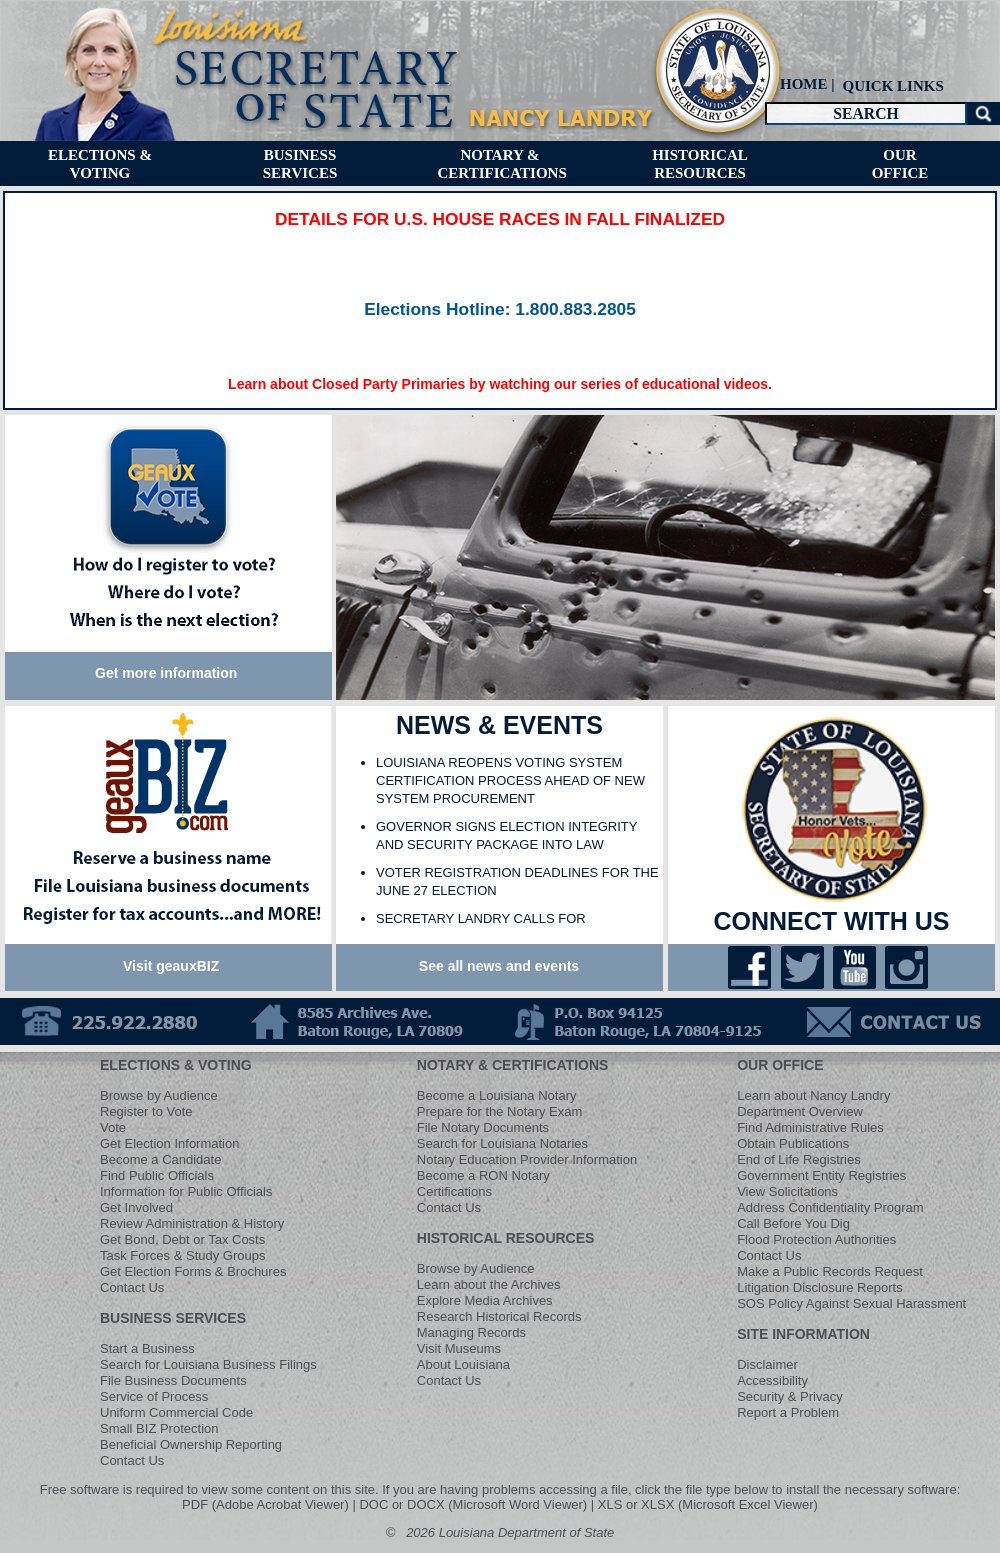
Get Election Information (169, 1143)
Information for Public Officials (186, 1191)
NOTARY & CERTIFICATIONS (513, 1065)
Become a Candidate (160, 1159)
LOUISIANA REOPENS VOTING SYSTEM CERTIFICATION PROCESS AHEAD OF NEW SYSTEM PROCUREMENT (510, 780)
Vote (113, 1127)
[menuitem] (891, 85)
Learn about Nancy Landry (813, 1095)
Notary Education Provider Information (527, 1159)
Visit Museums (459, 1348)
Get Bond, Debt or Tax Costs (182, 1239)
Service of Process (154, 1396)
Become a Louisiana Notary (497, 1095)
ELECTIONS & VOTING (176, 1065)
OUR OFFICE (780, 1065)
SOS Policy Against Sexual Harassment (851, 1303)
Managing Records (471, 1332)
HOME (804, 84)
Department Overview (800, 1111)
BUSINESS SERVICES (173, 1318)
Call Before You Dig (793, 1223)
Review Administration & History (192, 1223)
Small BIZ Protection (159, 1428)
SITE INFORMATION (803, 1334)
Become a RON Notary (483, 1175)
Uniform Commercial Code (176, 1412)
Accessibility (772, 1380)
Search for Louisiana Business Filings (208, 1364)
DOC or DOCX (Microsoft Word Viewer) (473, 1504)
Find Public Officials (157, 1175)
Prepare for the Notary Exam (499, 1111)
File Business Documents (173, 1380)
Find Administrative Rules (810, 1127)
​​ (500, 310)
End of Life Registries (799, 1159)
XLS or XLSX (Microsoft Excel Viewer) (708, 1504)
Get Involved (136, 1207)
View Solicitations (787, 1191)
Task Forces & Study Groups (182, 1255)
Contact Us (132, 1287)
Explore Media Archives (485, 1300)
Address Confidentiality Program (830, 1207)
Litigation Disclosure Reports (819, 1287)
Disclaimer (767, 1364)
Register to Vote (146, 1111)
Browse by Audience (159, 1095)
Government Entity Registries (821, 1175)
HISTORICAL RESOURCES (506, 1238)
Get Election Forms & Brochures (193, 1271)
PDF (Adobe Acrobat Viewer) (265, 1504)
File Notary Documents (483, 1127)
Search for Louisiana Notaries (502, 1143)
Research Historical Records (499, 1316)
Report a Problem (788, 1412)
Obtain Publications (793, 1143)
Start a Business (147, 1348)
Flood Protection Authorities (816, 1239)
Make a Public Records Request (830, 1271)
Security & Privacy (789, 1396)
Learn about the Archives (489, 1284)
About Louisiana (463, 1364)
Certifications (454, 1191)
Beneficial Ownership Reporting (191, 1444)
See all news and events (499, 966)
